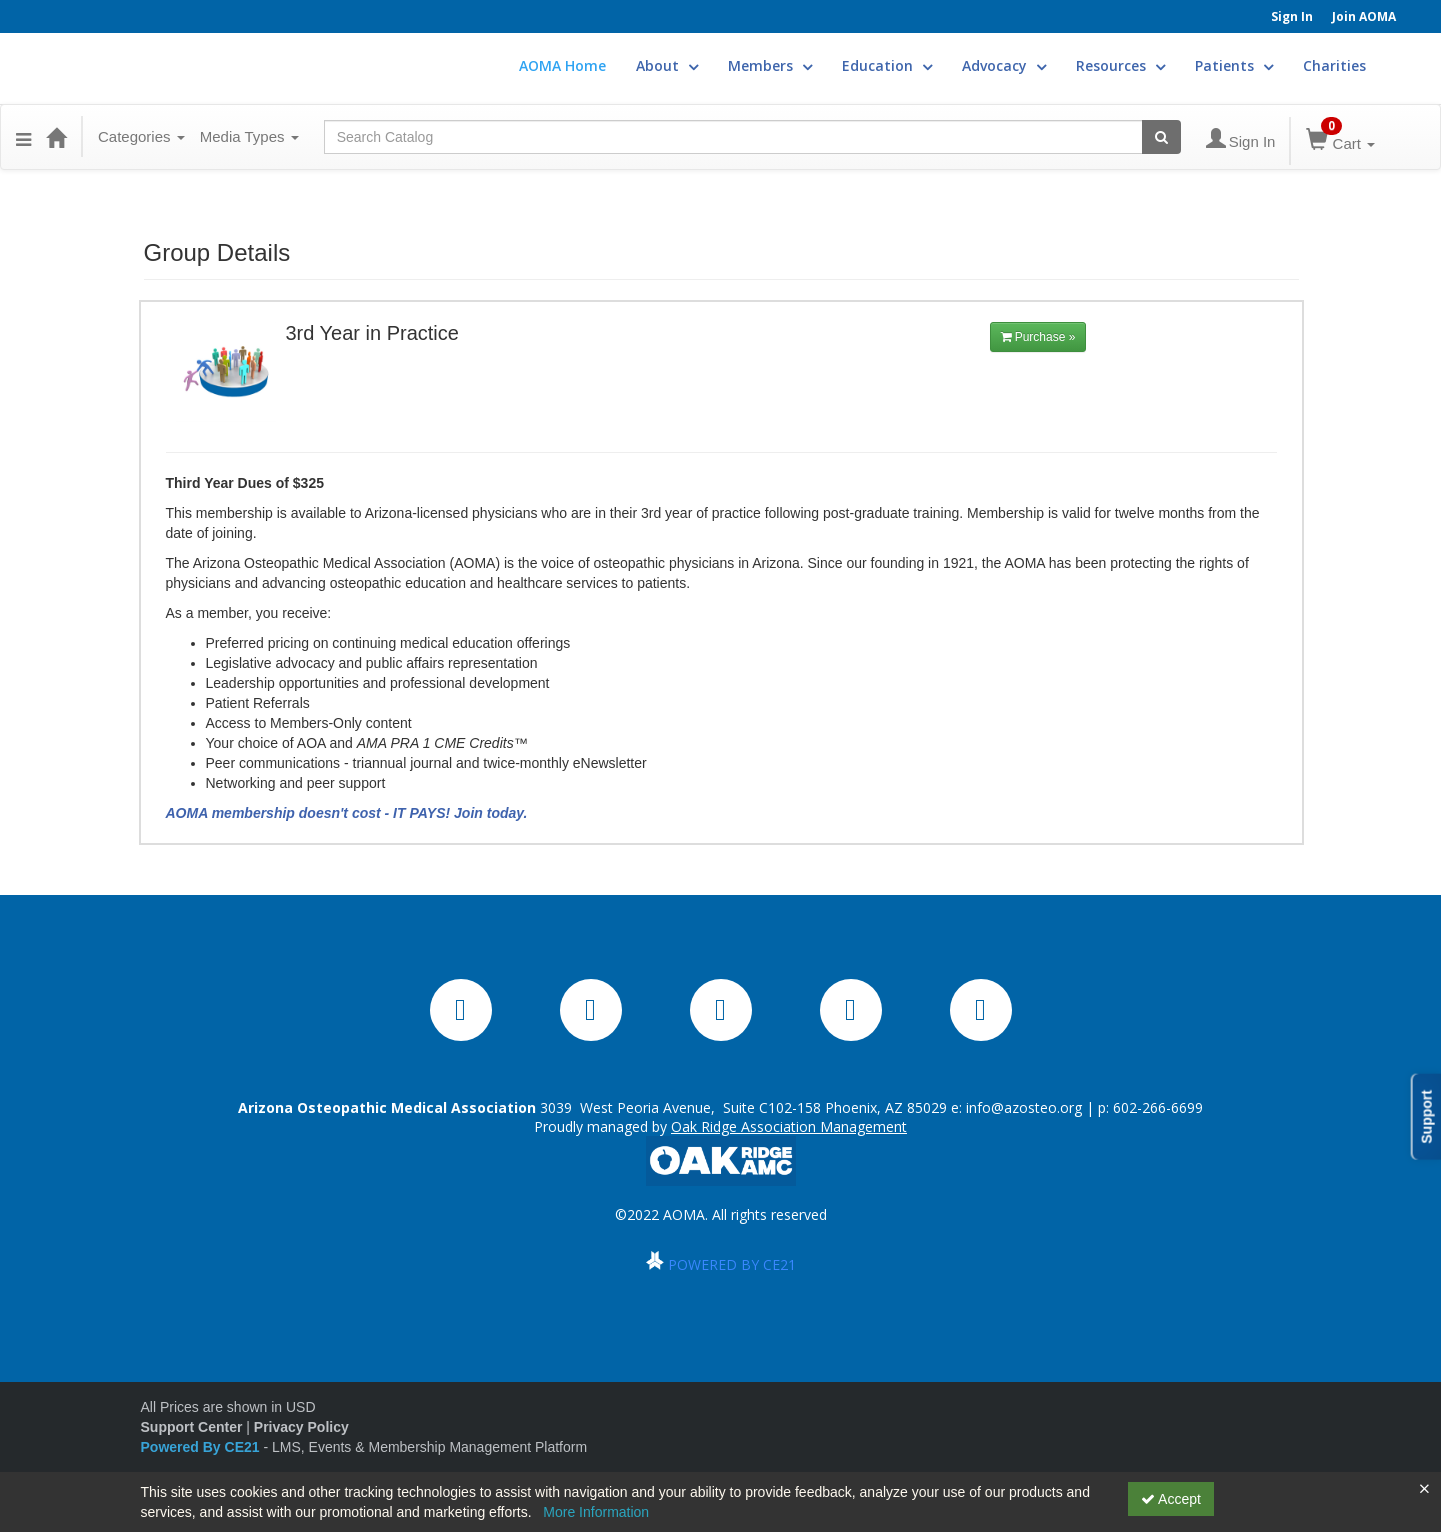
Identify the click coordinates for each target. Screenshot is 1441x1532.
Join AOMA (1364, 16)
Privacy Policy (301, 1427)
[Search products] (1161, 137)
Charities (1334, 65)
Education (887, 65)
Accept (1171, 1499)
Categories (141, 136)
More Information (596, 1512)
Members (770, 65)
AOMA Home (562, 65)
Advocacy (1004, 65)
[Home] (56, 137)
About (667, 65)
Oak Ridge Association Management (789, 1126)
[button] (23, 137)
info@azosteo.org (1024, 1107)
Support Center (192, 1427)
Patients (1234, 65)
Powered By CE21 (202, 1447)
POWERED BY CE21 (732, 1264)
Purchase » (1038, 337)
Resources (1120, 65)
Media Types (249, 136)
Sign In (1292, 16)
